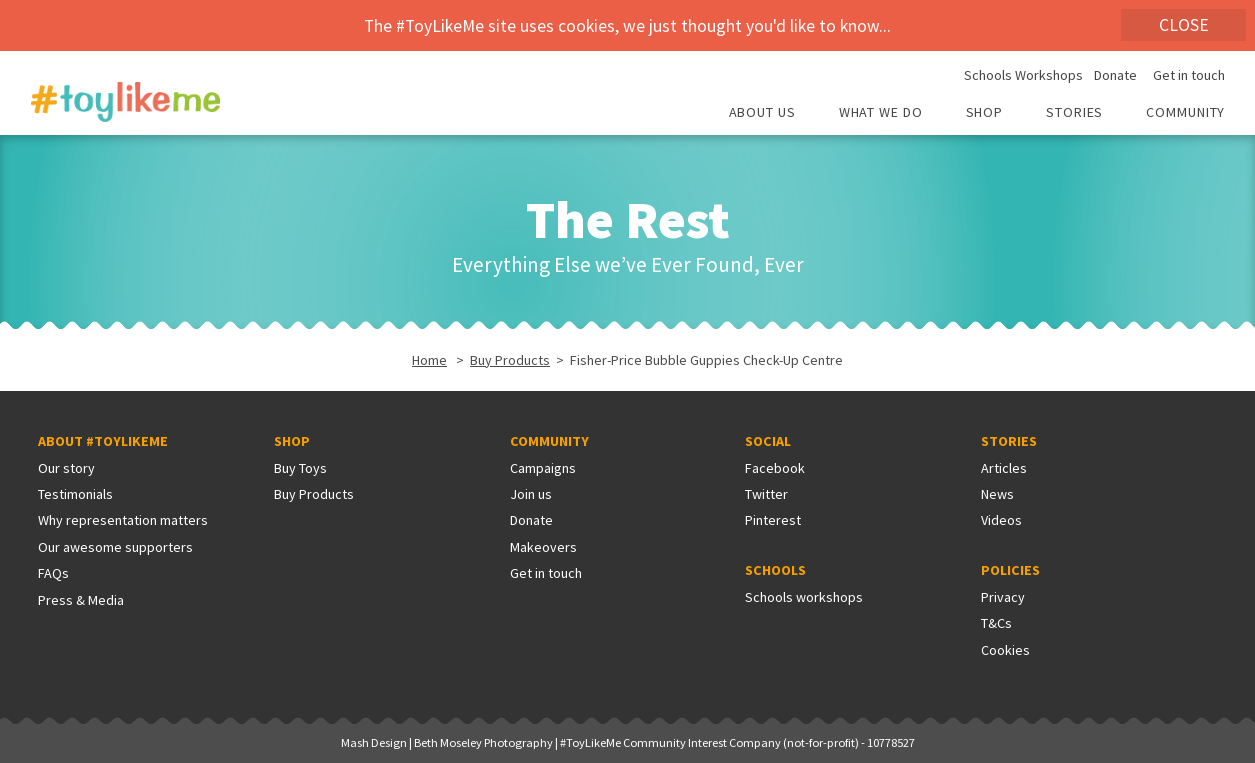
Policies (1010, 570)
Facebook (775, 468)
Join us (531, 494)
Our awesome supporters (115, 547)
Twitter (766, 494)
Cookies (1005, 650)
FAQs (53, 573)
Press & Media (81, 600)
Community (1185, 113)
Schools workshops (804, 597)
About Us (762, 113)
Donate (1115, 76)
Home (429, 360)
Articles (1004, 468)
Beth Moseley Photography (483, 742)
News (997, 494)
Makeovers (543, 547)
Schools (775, 570)
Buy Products (510, 360)
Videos (1001, 520)
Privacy (1003, 597)
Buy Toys (300, 468)
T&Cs (996, 623)
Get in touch (1189, 76)
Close (1184, 25)
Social (768, 441)
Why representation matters (123, 520)
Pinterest (773, 520)
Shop (985, 113)
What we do (881, 113)
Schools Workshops (1023, 76)
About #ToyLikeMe (103, 441)
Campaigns (543, 468)
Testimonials (75, 494)
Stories (1074, 113)
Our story (66, 468)
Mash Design (374, 742)
